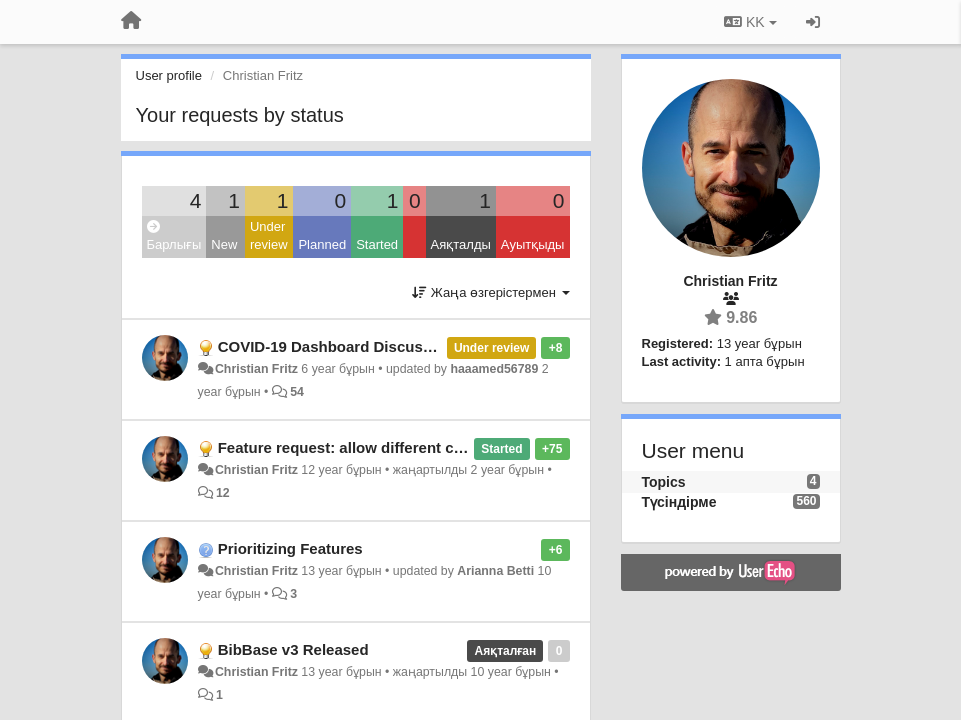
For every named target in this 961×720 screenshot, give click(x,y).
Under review (269, 236)
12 (223, 493)
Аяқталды (461, 244)
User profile (169, 75)
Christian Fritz (256, 369)
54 (297, 392)
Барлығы (174, 236)
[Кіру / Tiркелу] (813, 22)
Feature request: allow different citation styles (382, 447)
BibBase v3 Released (293, 649)
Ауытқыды (533, 244)
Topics (664, 482)
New (224, 244)
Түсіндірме (679, 502)
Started (377, 244)
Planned (322, 244)
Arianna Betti (495, 571)
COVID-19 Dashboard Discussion (336, 346)
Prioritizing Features (290, 548)
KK (750, 22)
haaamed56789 (494, 369)
